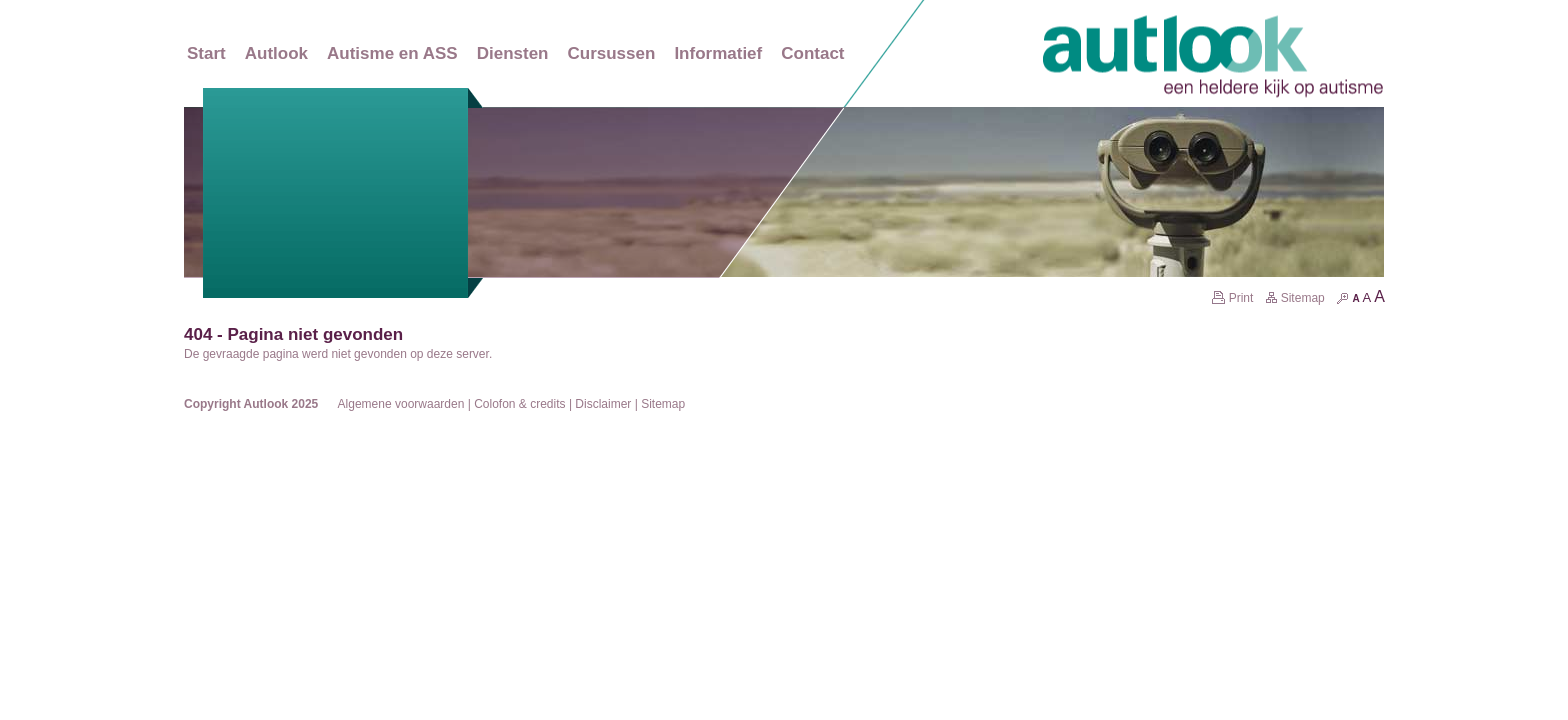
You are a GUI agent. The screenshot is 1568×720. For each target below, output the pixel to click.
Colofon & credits (519, 404)
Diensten (513, 53)
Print (1233, 298)
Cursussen (612, 53)
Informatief (718, 53)
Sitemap (1295, 298)
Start (206, 53)
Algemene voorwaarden (401, 404)
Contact (812, 53)
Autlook (276, 53)
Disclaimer (603, 404)
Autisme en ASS (392, 53)
